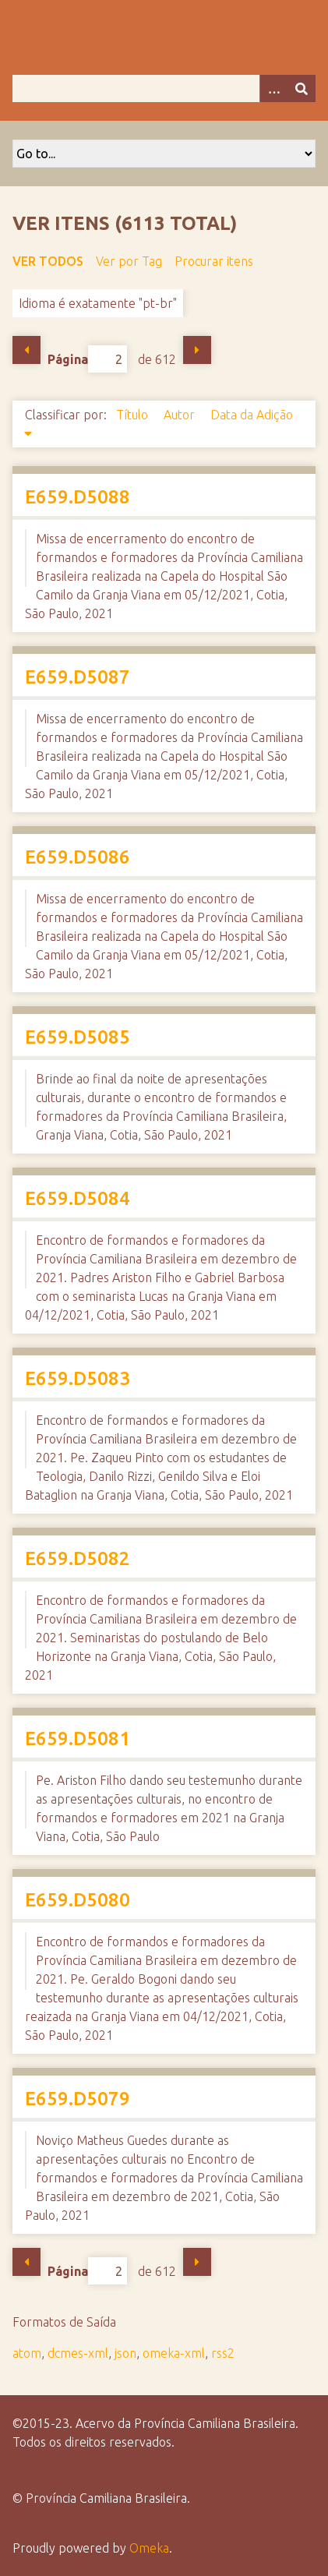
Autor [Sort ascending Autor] (181, 415)
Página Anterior (26, 350)
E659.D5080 (77, 1899)
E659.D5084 (77, 1198)
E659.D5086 (77, 857)
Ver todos (47, 261)
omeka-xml (174, 2353)
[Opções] (273, 88)
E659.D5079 (77, 2098)
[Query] (164, 88)
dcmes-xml (78, 2353)
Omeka (149, 2548)
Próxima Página (197, 350)
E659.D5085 (77, 1037)
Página (87, 359)
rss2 (223, 2353)
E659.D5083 (77, 1378)
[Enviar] (301, 88)
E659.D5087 (77, 676)
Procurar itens (214, 261)
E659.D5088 (77, 496)
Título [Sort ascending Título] (133, 415)
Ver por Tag (129, 261)
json (125, 2353)
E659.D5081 (77, 1738)
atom (26, 2353)
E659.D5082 (77, 1558)
